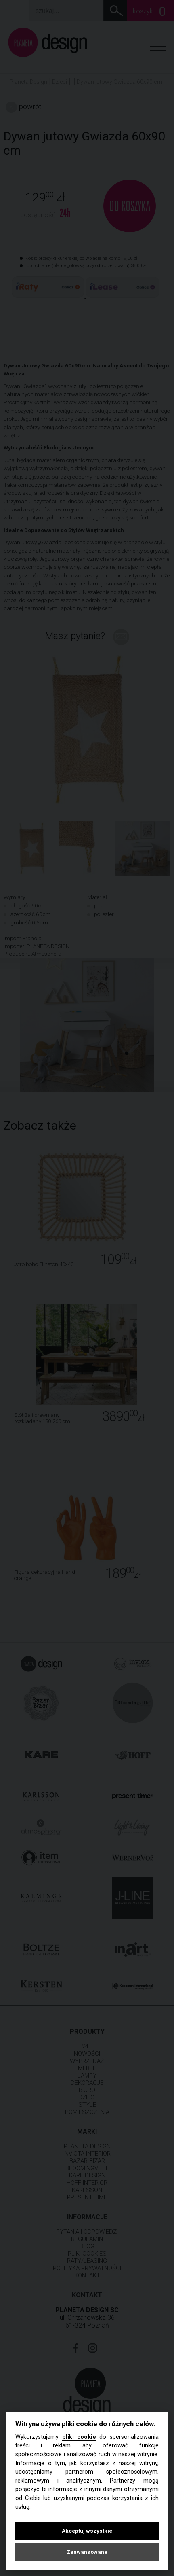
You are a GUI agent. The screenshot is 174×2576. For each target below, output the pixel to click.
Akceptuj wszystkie (87, 2530)
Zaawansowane (87, 2551)
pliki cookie (79, 2437)
